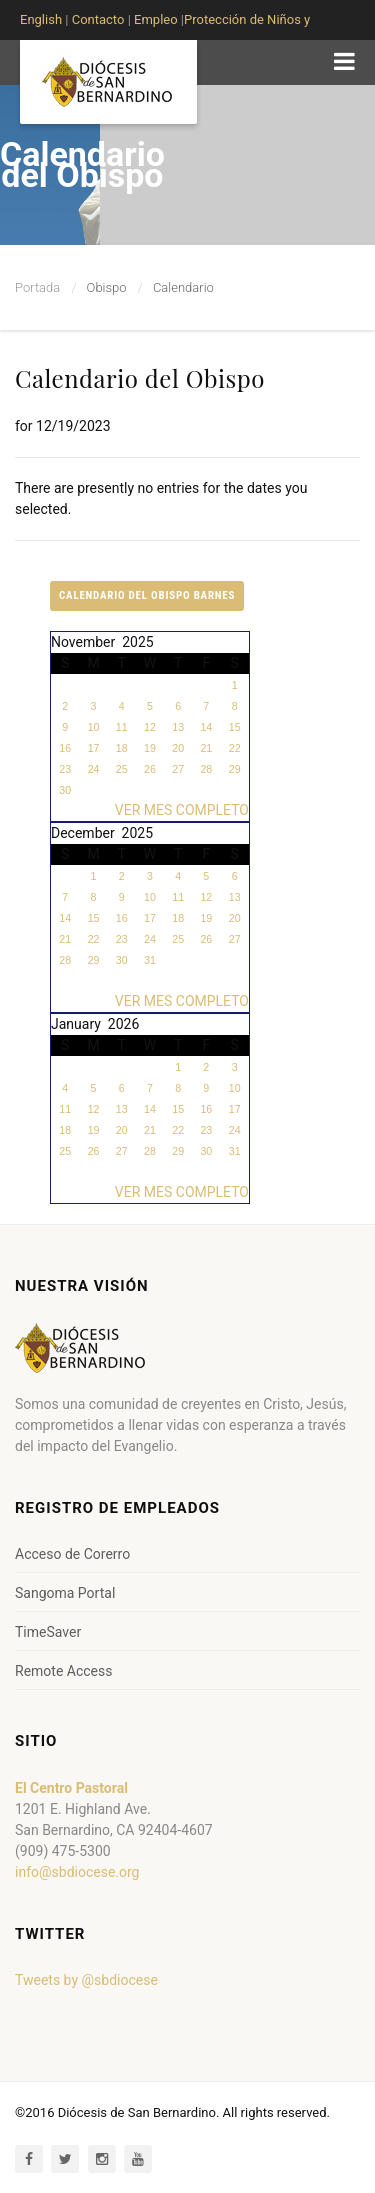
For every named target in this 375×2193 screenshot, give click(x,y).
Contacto (98, 19)
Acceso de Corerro (72, 1554)
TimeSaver (48, 1632)
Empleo (154, 19)
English (41, 19)
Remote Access (63, 1671)
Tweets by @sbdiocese (86, 1980)
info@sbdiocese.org (77, 1872)
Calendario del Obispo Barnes (147, 595)
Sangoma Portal (65, 1593)
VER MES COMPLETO (182, 810)
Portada (37, 287)
